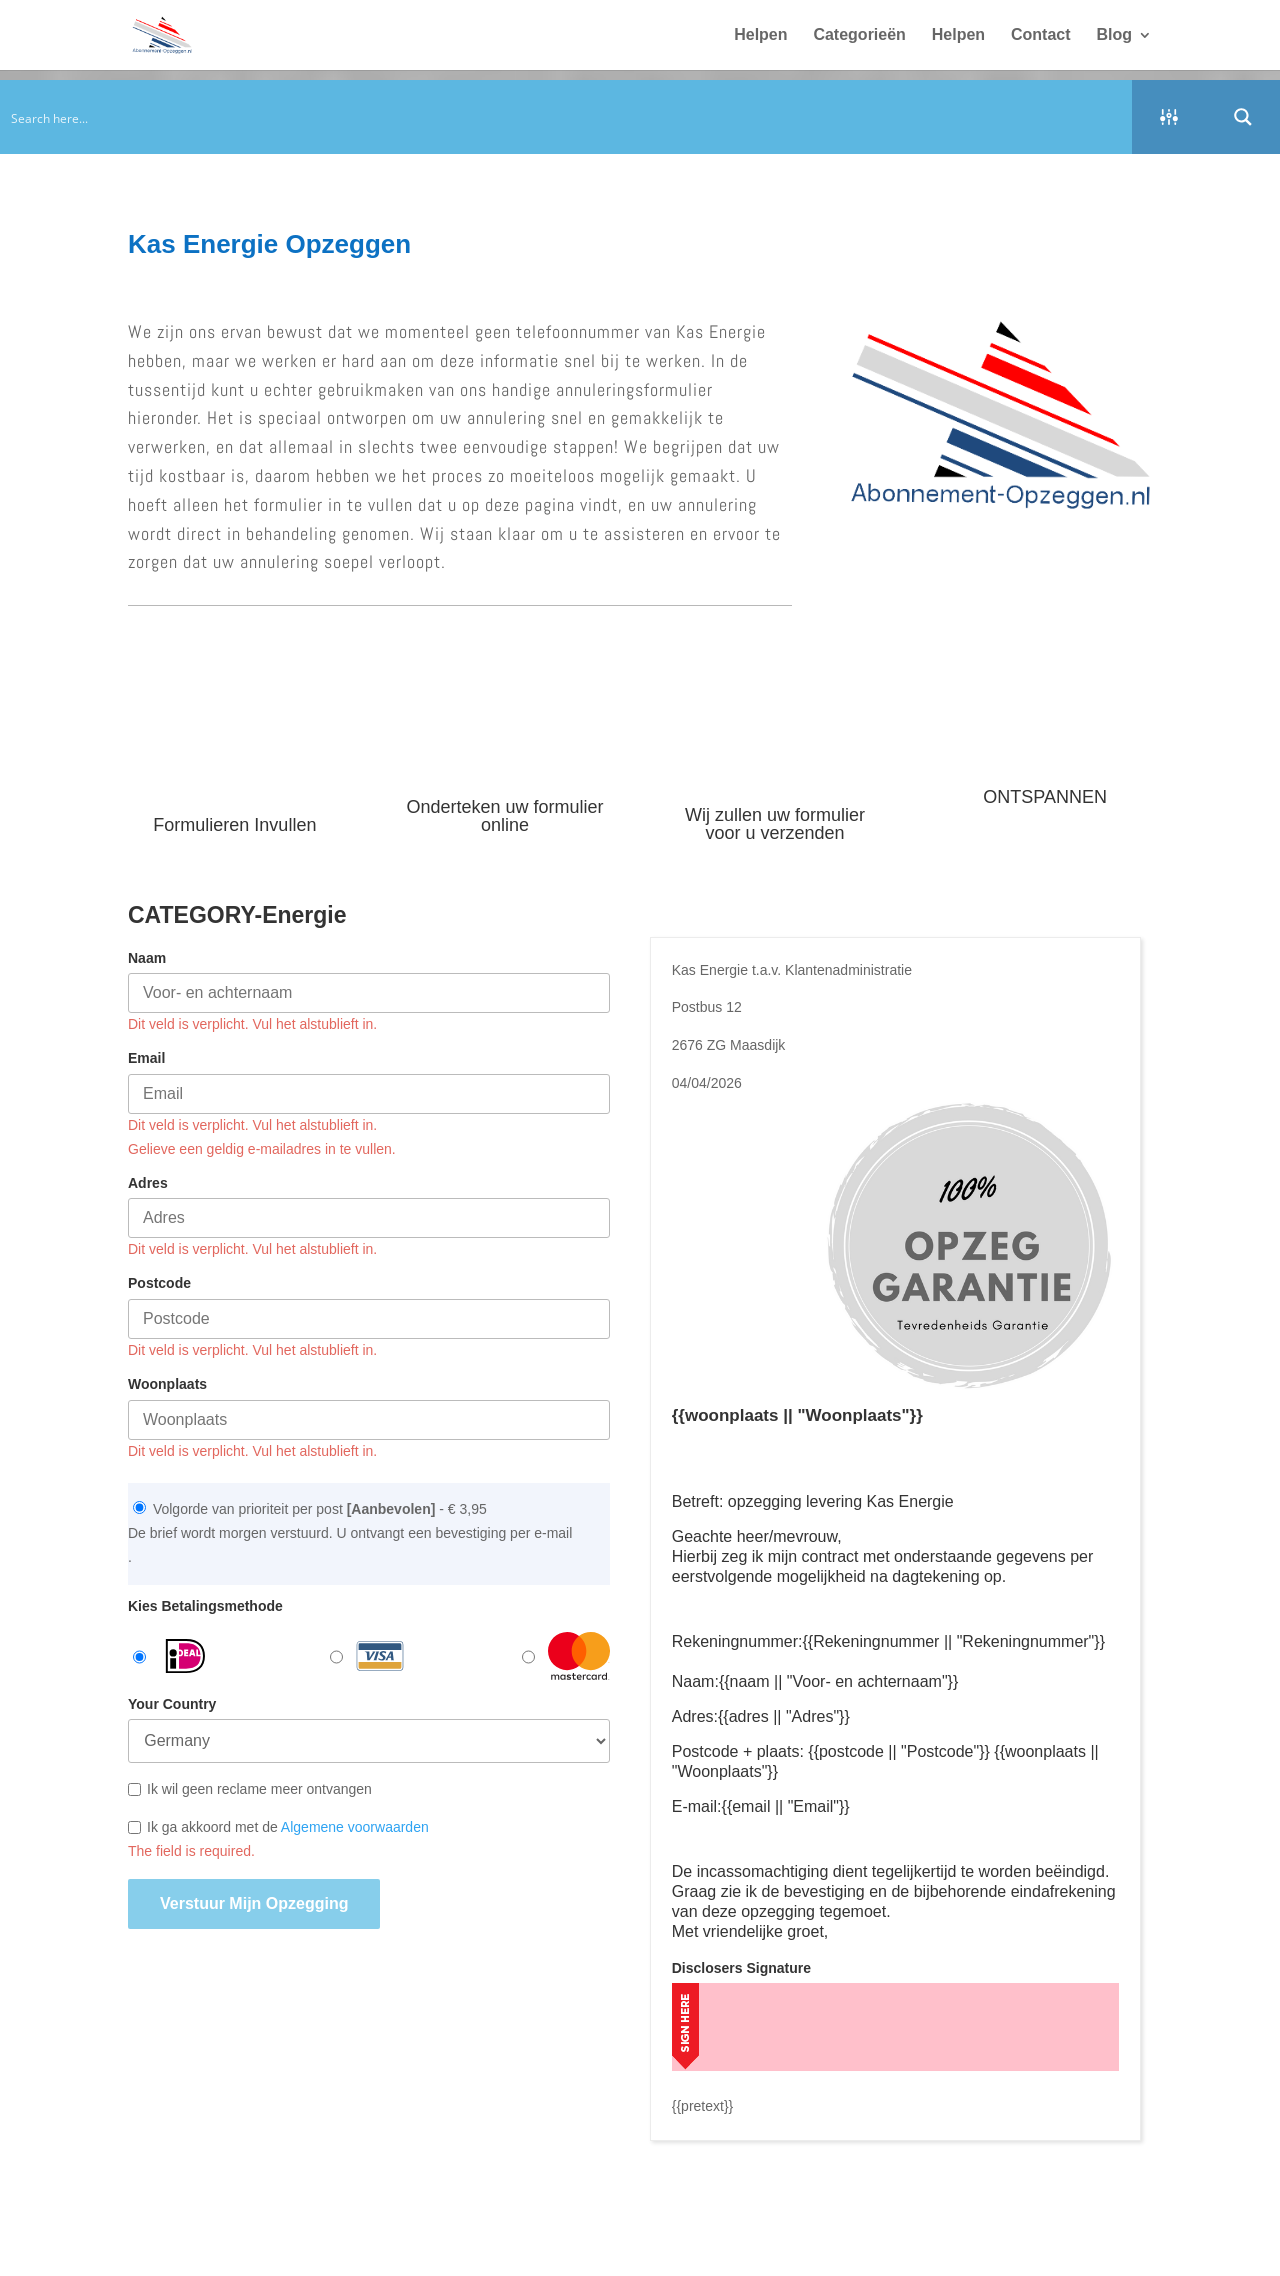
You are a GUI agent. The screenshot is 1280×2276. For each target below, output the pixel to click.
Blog (1114, 35)
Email (146, 1058)
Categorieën (859, 35)
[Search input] (567, 117)
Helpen (760, 35)
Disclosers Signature (741, 1968)
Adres (148, 1183)
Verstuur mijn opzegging (254, 1903)
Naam (147, 958)
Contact (1041, 35)
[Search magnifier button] (1243, 117)
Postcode (159, 1283)
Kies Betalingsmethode (205, 1606)
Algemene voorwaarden (355, 1827)
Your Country (172, 1704)
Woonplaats (167, 1384)
